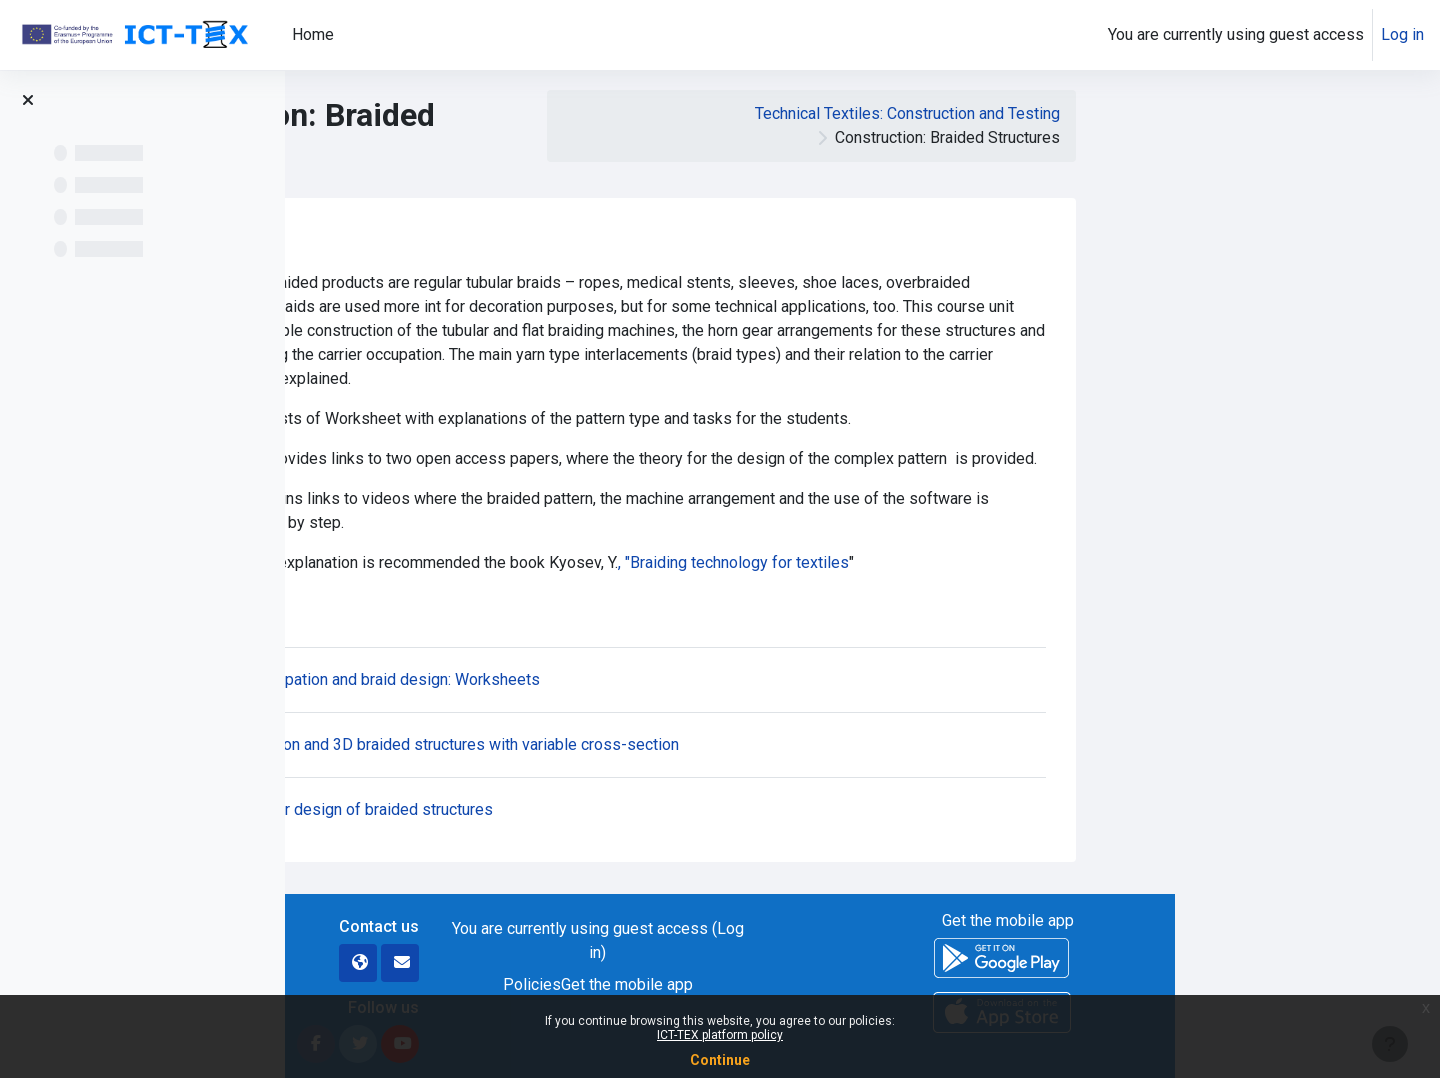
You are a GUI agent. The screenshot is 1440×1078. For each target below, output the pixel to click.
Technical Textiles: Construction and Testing (1172, 113)
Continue (720, 1060)
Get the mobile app (892, 984)
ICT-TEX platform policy (720, 1035)
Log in (1402, 34)
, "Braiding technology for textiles (998, 562)
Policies (797, 984)
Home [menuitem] (313, 34)
